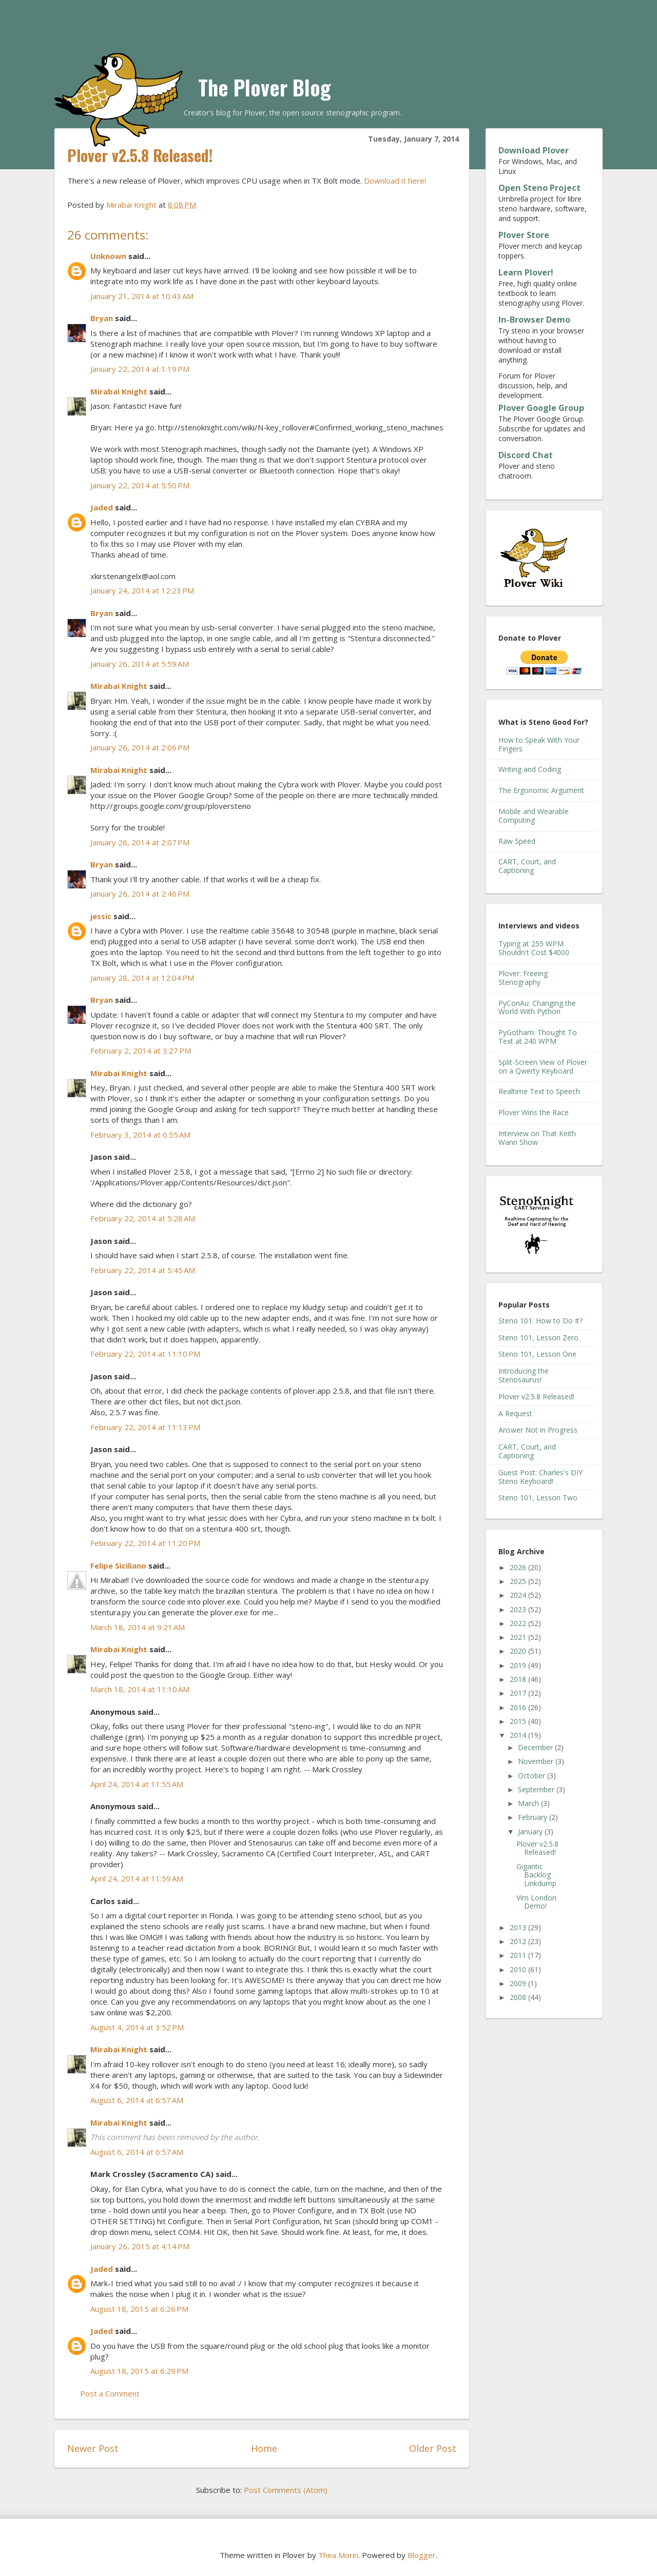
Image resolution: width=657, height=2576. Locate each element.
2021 (519, 1637)
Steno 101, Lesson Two (537, 1497)
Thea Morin (338, 2555)
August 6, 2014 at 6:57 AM (136, 2100)
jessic (100, 916)
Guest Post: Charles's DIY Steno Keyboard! (540, 1477)
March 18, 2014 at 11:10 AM (139, 1689)
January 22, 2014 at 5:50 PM (139, 485)
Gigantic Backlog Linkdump (536, 1875)
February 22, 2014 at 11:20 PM (145, 1543)
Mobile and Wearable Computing (533, 815)
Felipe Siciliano (118, 1565)
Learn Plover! (525, 272)
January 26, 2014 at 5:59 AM (139, 664)
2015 (519, 1721)
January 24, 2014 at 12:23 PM (142, 590)
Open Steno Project (539, 187)
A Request (515, 1413)
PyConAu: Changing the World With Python (537, 1007)
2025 (519, 1581)
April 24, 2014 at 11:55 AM (136, 1784)
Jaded (101, 507)
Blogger (422, 2555)
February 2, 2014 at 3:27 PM (140, 1050)
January (531, 1831)
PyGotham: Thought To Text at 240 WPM (537, 1036)
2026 (519, 1567)
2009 (519, 1983)
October (532, 1775)
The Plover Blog (264, 87)
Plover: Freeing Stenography (523, 977)
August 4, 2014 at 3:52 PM (137, 2027)
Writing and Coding (529, 769)
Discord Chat (525, 455)
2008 (519, 1997)
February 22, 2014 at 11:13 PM (145, 1427)
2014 (519, 1735)
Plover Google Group (541, 407)
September (537, 1789)
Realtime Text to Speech (539, 1091)
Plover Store (523, 235)
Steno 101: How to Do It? (540, 1320)
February (533, 1817)
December (536, 1747)
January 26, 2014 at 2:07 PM (139, 842)
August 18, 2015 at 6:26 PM (139, 2309)
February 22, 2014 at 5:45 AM (142, 1270)
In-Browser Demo (534, 319)
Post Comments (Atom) (285, 2490)
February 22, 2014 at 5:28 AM (142, 1218)
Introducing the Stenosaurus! (523, 1375)
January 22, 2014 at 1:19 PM (139, 369)
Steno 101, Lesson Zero (538, 1337)
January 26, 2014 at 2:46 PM (139, 893)
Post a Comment (110, 2393)
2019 (519, 1665)
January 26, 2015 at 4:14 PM (139, 2246)
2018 (519, 1679)
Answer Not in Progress (537, 1430)
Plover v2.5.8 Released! (536, 1396)
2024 (519, 1595)
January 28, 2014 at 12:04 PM (142, 978)
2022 (519, 1623)
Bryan (101, 318)
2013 (519, 1927)
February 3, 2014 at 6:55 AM (140, 1135)
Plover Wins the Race (533, 1112)
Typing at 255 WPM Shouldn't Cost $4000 (533, 948)
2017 (519, 1693)
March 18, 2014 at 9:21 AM (137, 1627)
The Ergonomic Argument (541, 790)
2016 (519, 1707)
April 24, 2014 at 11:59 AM (136, 1878)
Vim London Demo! (536, 1902)
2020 (519, 1651)
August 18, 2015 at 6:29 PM (139, 2371)
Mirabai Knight (118, 391)
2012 (519, 1941)
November (536, 1761)
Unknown (108, 256)
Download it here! (395, 180)
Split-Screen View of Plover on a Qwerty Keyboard (542, 1066)
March (529, 1803)
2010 (519, 1969)
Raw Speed (516, 841)
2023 (519, 1609)
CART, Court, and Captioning (527, 866)
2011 (519, 1955)
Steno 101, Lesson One (537, 1354)
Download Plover (533, 150)
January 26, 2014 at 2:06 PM (139, 747)
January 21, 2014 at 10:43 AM (142, 296)
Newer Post (93, 2448)
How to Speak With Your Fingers (538, 744)
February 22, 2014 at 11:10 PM (145, 1354)
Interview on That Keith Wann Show (537, 1137)
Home (264, 2448)
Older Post (432, 2448)
